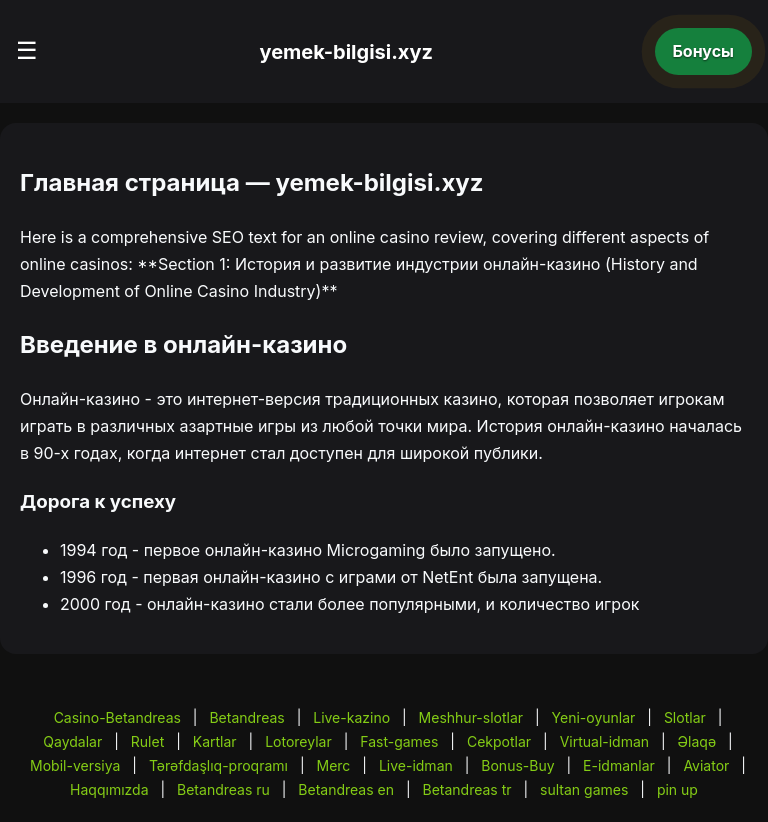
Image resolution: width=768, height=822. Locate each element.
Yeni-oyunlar (594, 717)
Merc (334, 765)
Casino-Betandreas (117, 717)
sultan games (584, 789)
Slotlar (685, 717)
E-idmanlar (619, 765)
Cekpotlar (499, 741)
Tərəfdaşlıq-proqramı (218, 765)
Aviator (706, 765)
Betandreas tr (467, 789)
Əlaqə (697, 741)
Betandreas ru (223, 789)
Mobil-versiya (75, 765)
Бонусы (704, 51)
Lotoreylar (298, 741)
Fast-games (399, 741)
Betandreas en (346, 789)
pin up (677, 789)
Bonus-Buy (517, 765)
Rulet (147, 741)
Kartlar (215, 741)
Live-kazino (351, 717)
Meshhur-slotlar (471, 717)
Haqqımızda (109, 789)
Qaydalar (72, 741)
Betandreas (246, 717)
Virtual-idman (604, 741)
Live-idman (416, 765)
